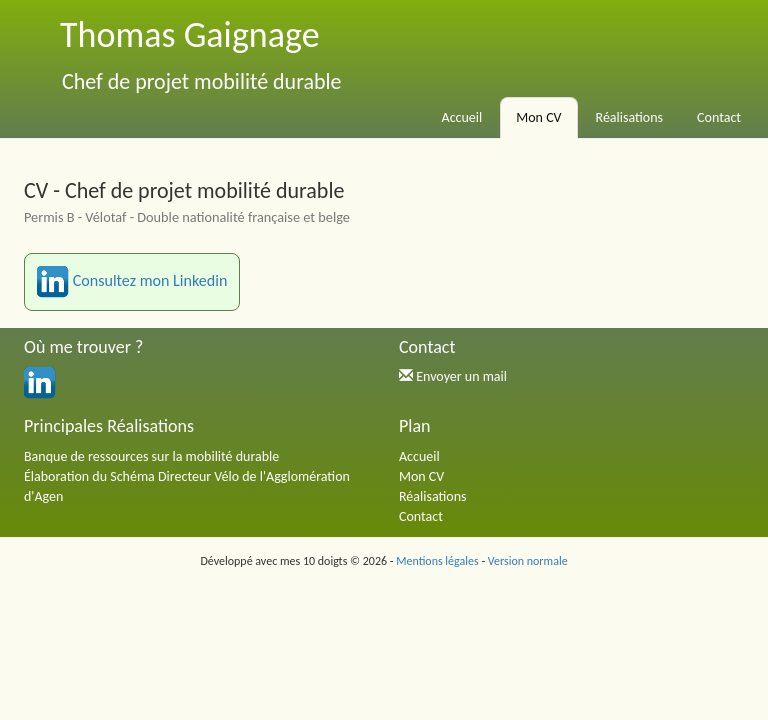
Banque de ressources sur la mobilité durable (151, 456)
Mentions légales (437, 561)
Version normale (528, 561)
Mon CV (538, 117)
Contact (719, 117)
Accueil (462, 117)
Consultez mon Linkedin (132, 282)
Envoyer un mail (461, 376)
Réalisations (630, 117)
